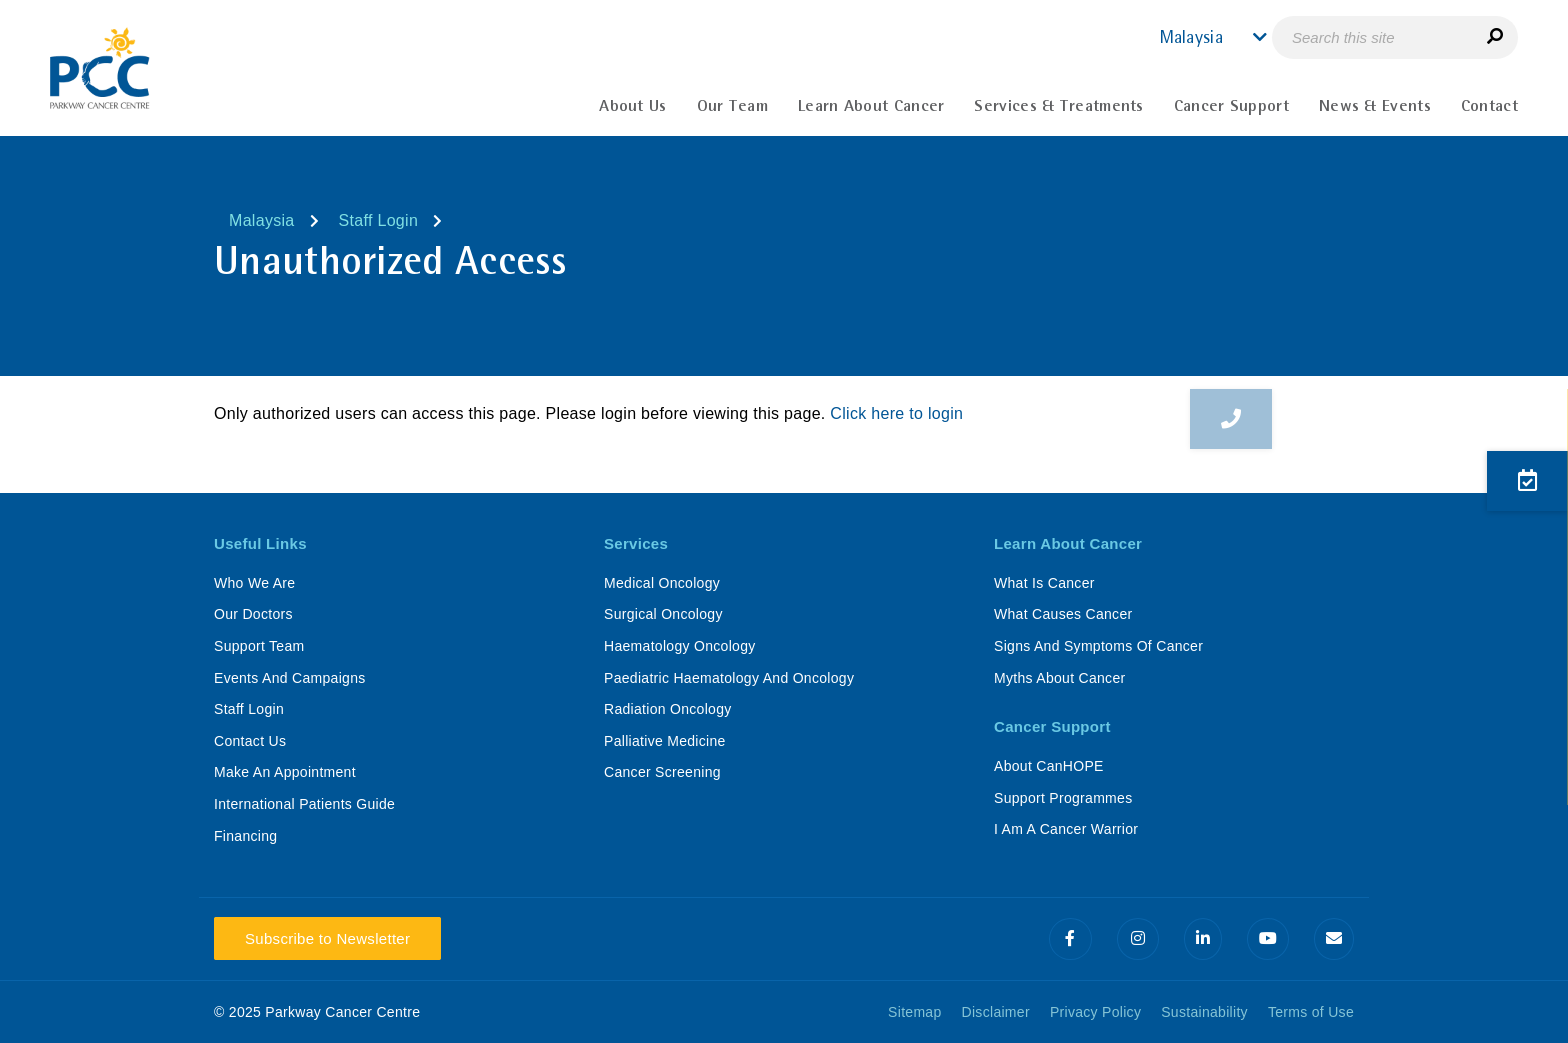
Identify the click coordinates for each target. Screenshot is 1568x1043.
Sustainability (1204, 1012)
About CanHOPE (1049, 766)
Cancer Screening (662, 772)
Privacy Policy (1095, 1012)
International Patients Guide (304, 804)
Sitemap (914, 1012)
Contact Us (250, 741)
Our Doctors (253, 614)
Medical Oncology (662, 583)
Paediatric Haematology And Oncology (729, 678)
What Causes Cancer (1063, 614)
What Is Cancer (1044, 583)
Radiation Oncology (668, 709)
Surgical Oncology (663, 614)
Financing (245, 836)
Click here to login (896, 413)
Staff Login (379, 220)
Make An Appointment (285, 772)
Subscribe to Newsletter (327, 938)
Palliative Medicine (665, 741)
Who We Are (254, 583)
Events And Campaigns (290, 678)
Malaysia (262, 220)
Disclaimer (996, 1012)
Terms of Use (1311, 1012)
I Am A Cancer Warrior (1066, 829)
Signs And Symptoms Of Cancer (1098, 646)
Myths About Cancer (1059, 678)
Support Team (259, 646)
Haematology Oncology (680, 646)
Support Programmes (1063, 798)
